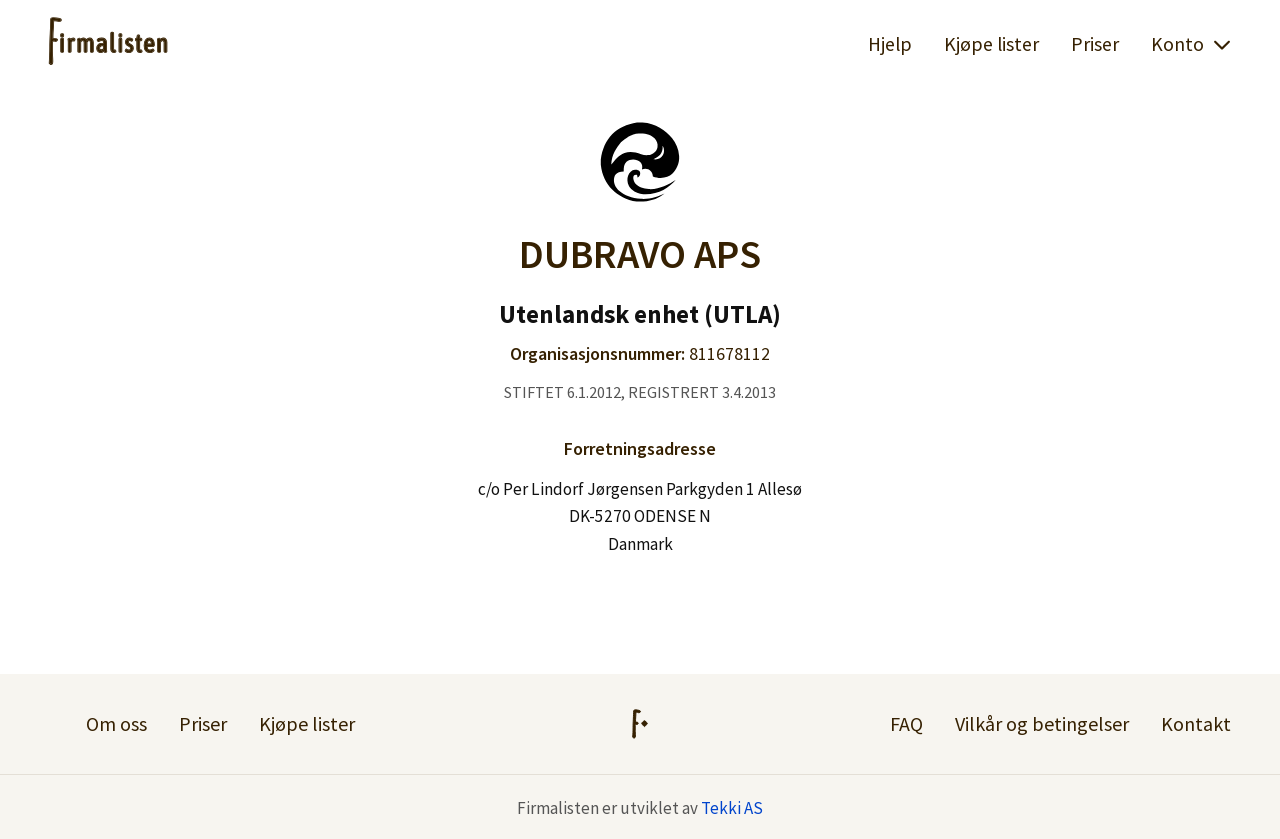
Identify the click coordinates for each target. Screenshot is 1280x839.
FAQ (906, 723)
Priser (1095, 44)
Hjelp (890, 44)
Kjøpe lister (991, 44)
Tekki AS (732, 808)
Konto (1191, 44)
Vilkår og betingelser (1042, 723)
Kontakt (1196, 723)
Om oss (116, 723)
